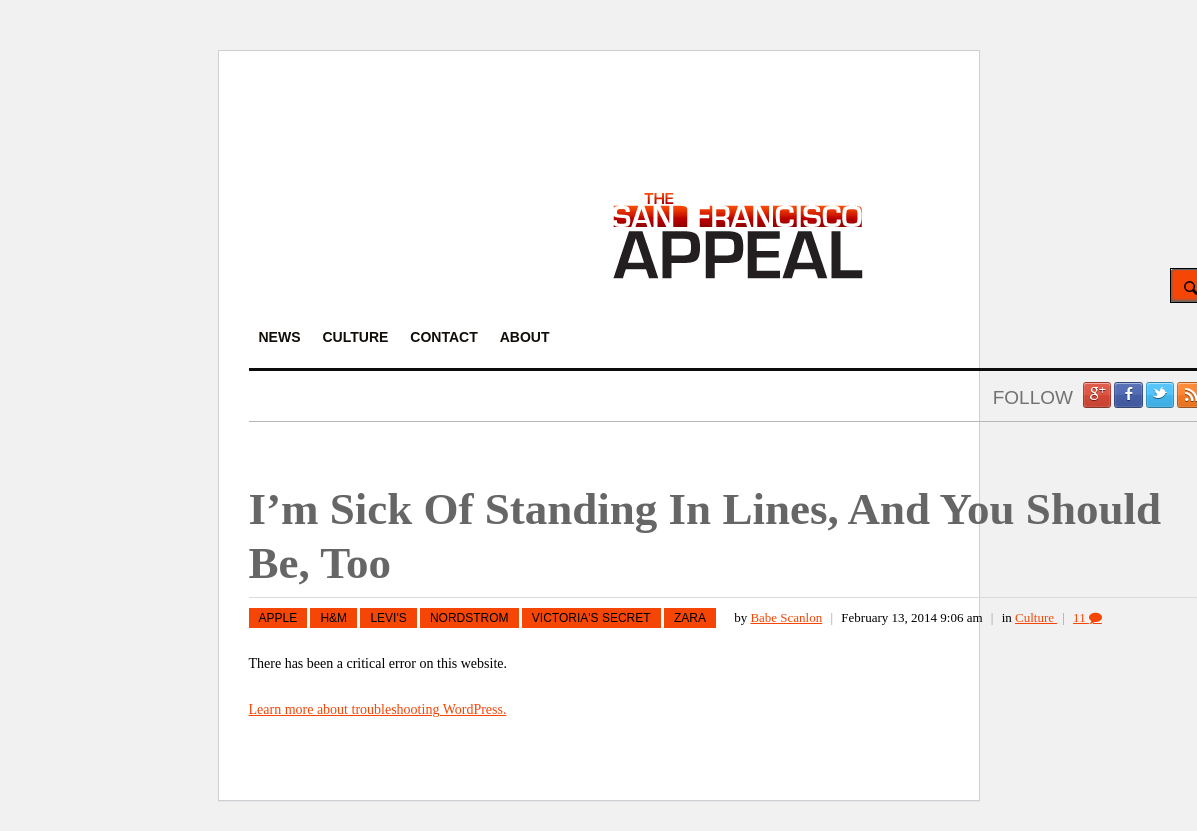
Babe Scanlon (786, 617)
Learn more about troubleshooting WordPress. (378, 709)
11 (1087, 617)
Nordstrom (469, 618)
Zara (690, 618)
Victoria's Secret (591, 618)
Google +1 (1097, 395)
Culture (1036, 617)
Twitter (1160, 395)
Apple (278, 618)
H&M (333, 618)
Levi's (388, 618)
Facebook (1128, 395)
